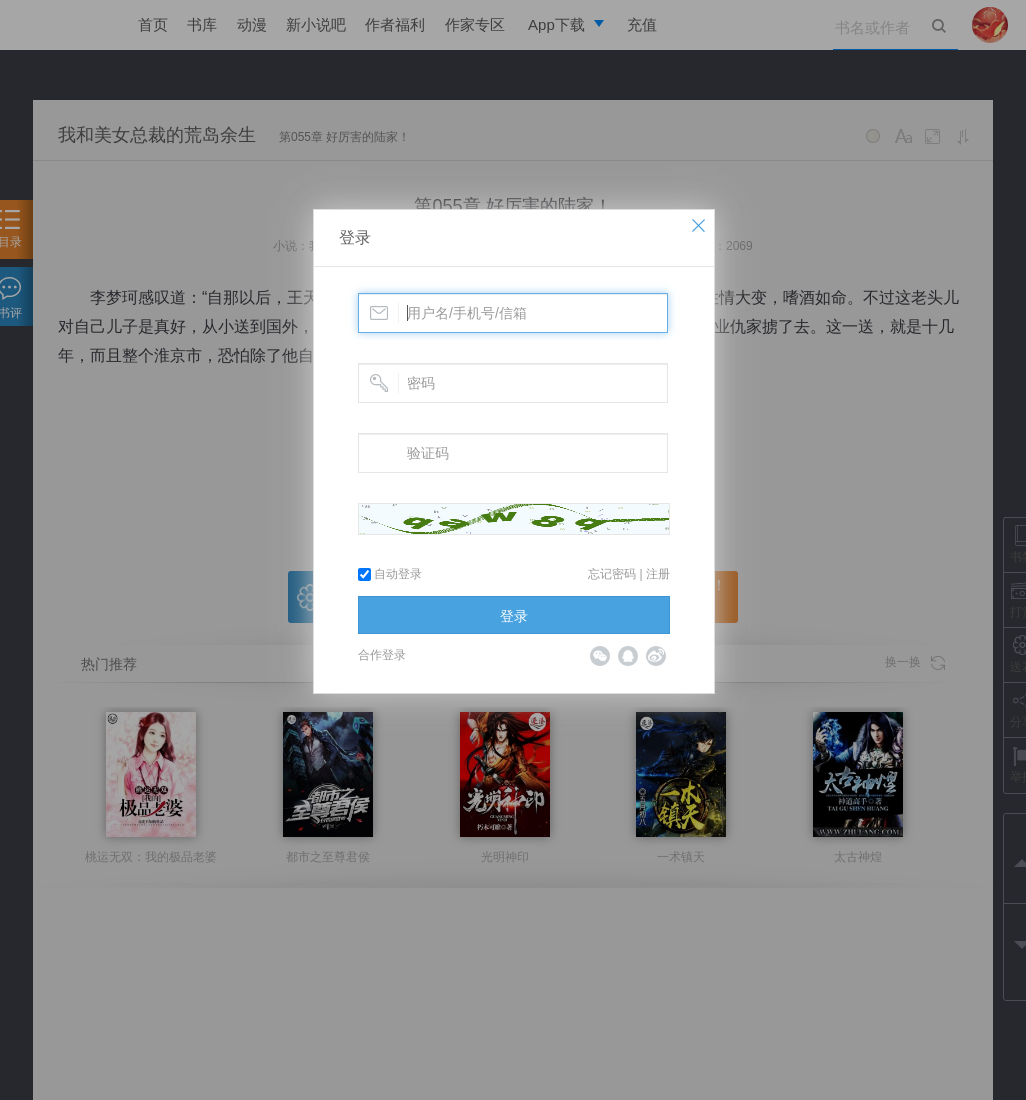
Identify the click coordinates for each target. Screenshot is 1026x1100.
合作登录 (382, 655)
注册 (658, 574)
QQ (628, 656)
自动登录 (390, 574)
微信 (600, 656)
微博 (656, 656)
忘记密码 (612, 574)
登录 (355, 237)
